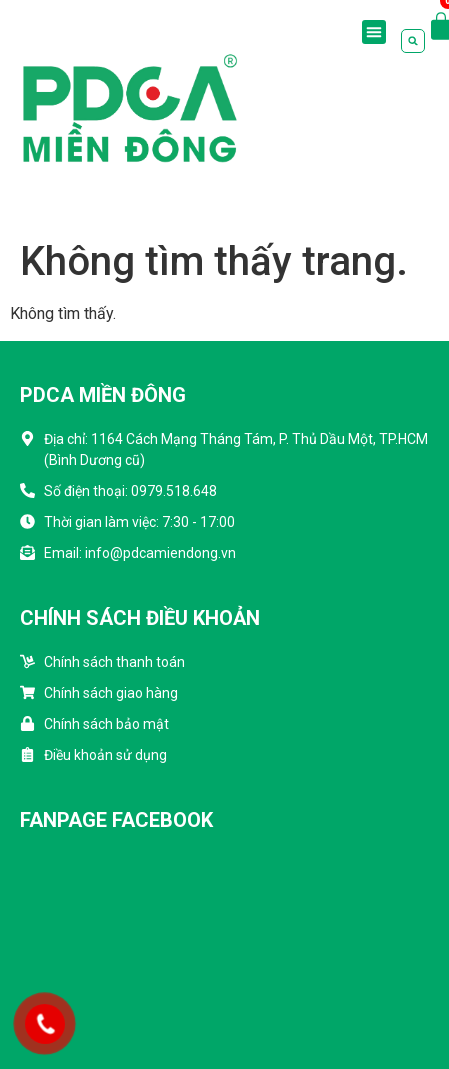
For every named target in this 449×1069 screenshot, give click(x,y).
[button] (374, 32)
